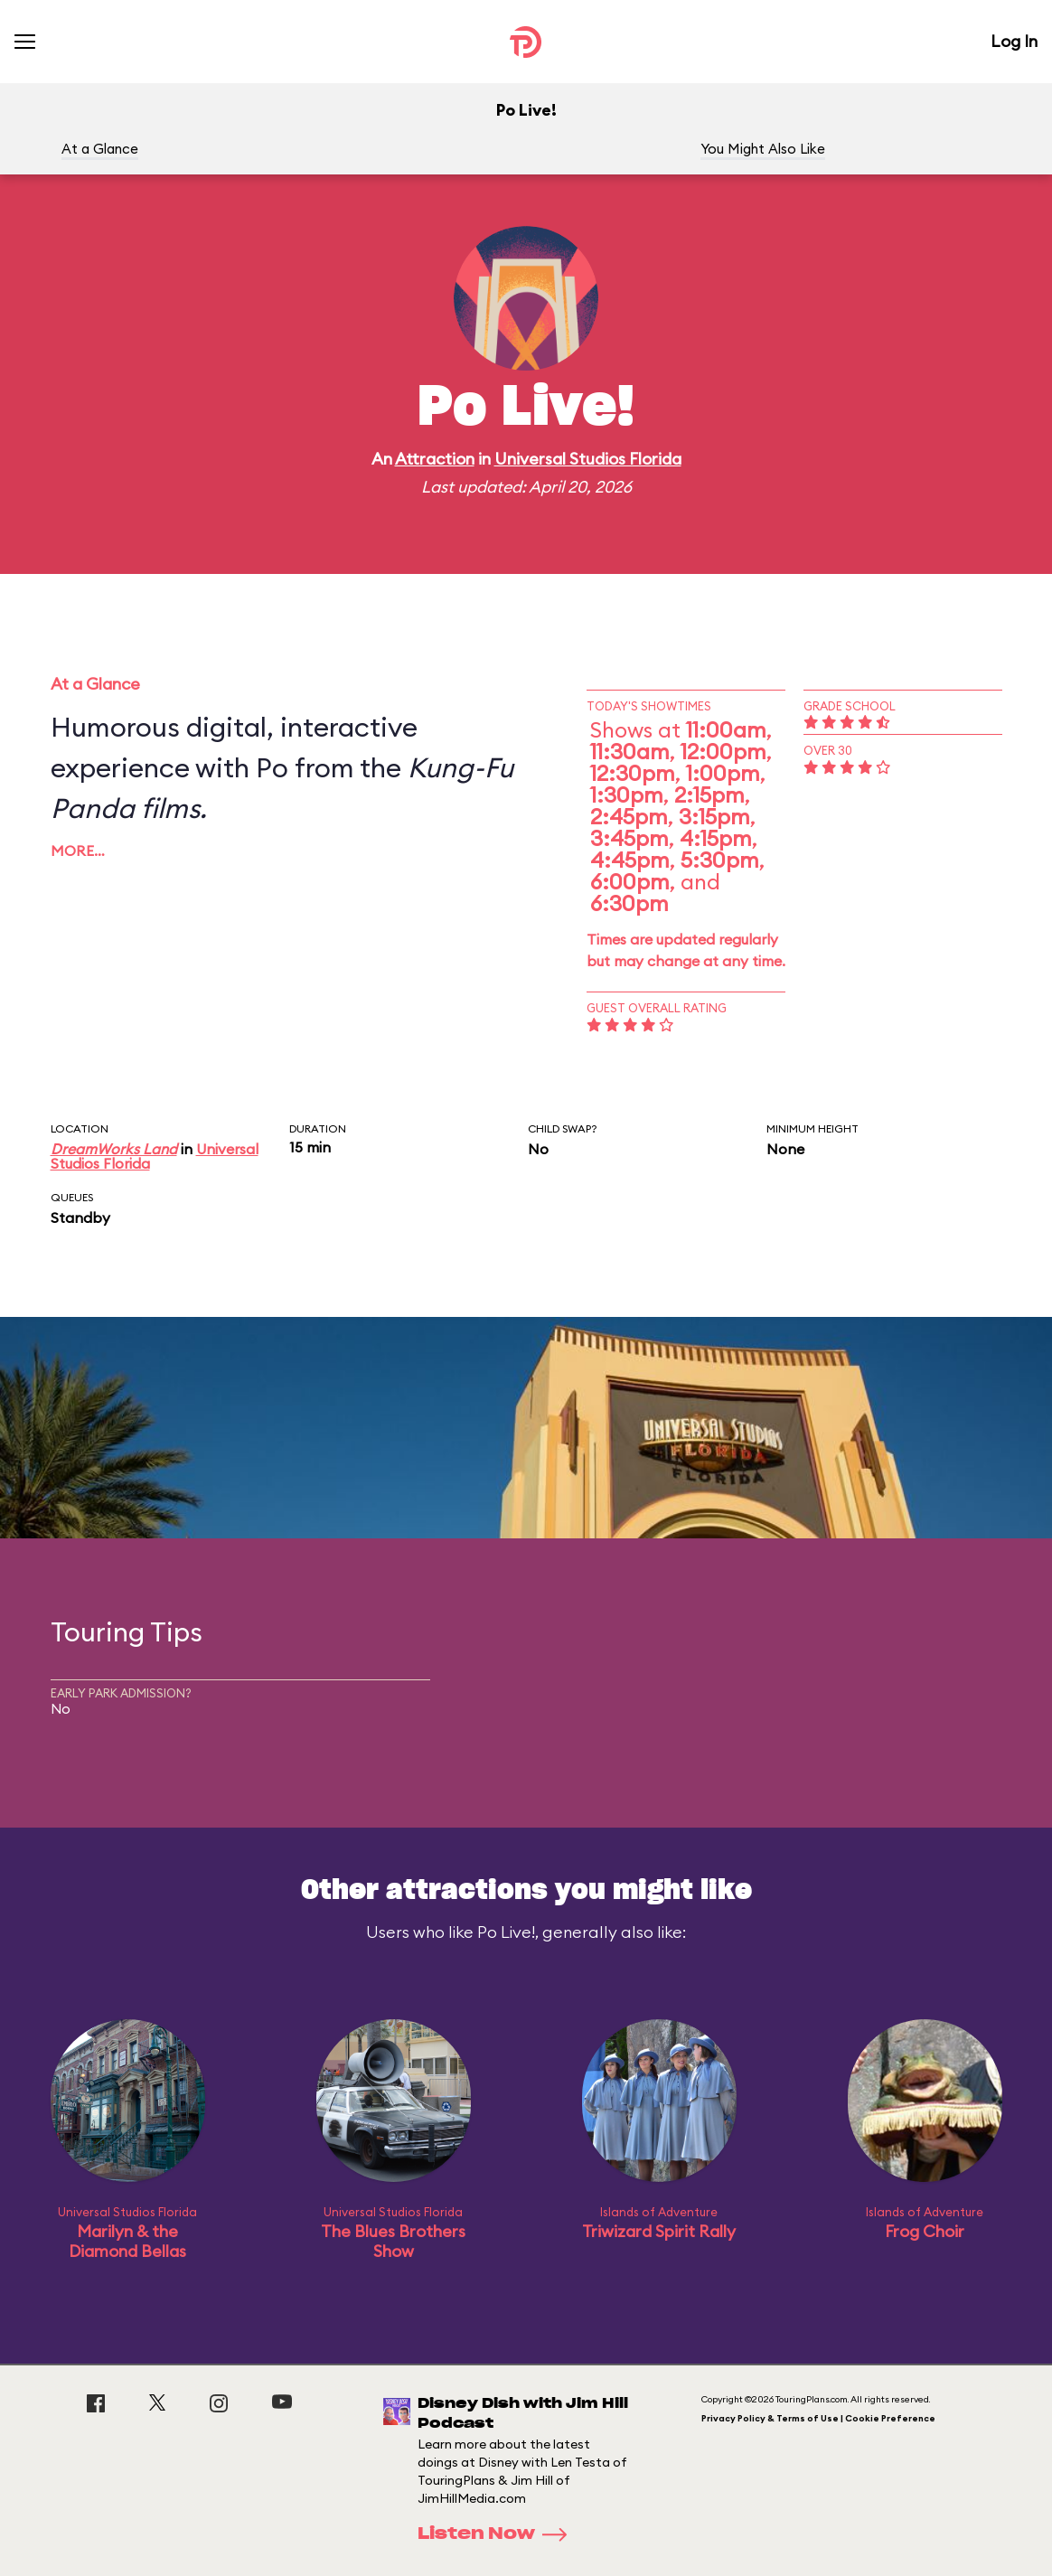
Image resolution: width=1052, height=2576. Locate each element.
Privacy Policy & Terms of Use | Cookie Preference (818, 2418)
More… (78, 850)
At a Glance (99, 148)
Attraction (434, 458)
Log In (1014, 41)
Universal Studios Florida (587, 458)
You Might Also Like (762, 148)
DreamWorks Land (114, 1149)
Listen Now (498, 2534)
